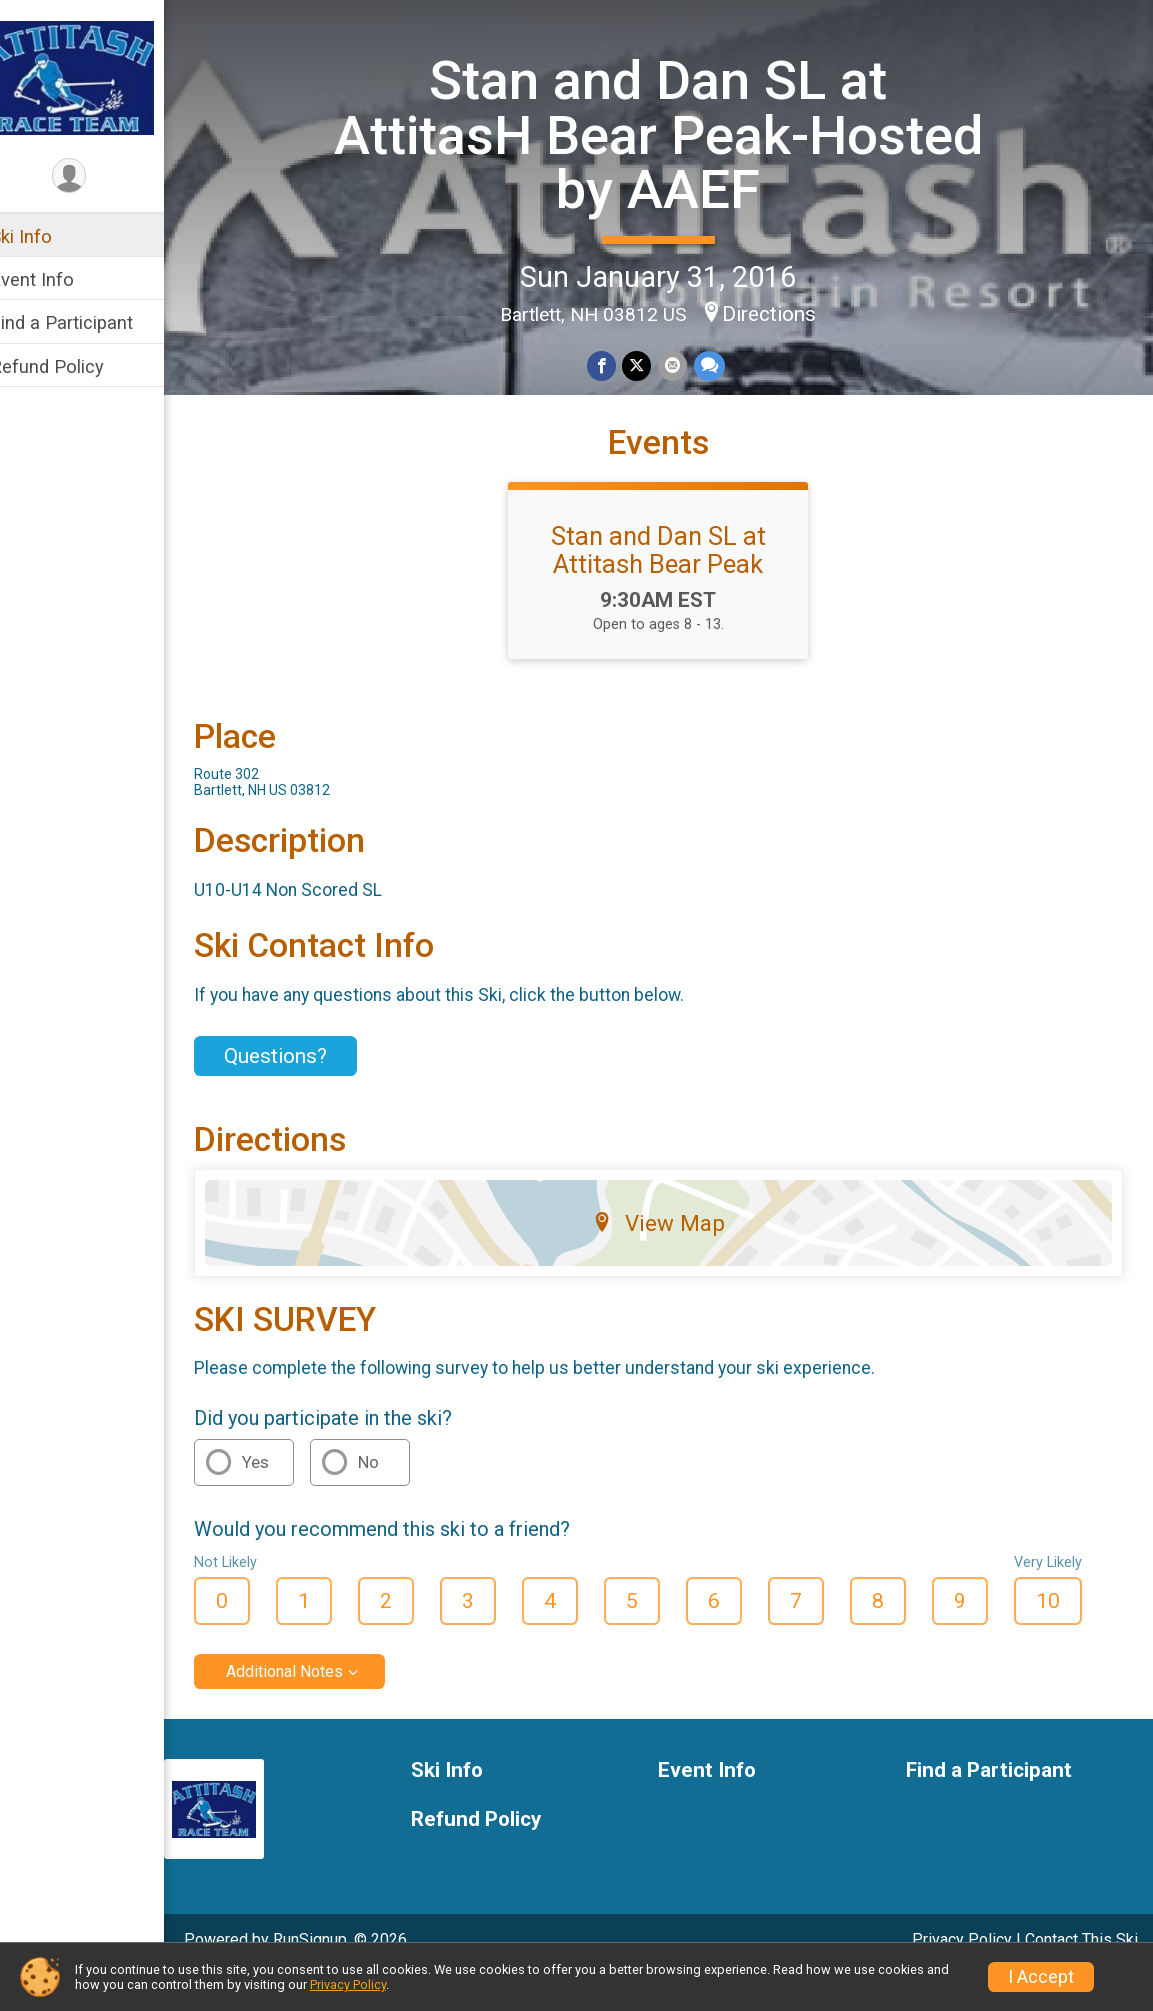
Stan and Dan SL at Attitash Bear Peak (671, 585)
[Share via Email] (684, 364)
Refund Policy (73, 366)
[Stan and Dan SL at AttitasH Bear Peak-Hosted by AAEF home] (95, 77)
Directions (782, 312)
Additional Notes (310, 1706)
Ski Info (47, 236)
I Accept (1041, 1977)
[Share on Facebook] (614, 364)
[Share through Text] (720, 364)
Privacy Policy (348, 1984)
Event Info (58, 279)
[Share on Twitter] (649, 364)
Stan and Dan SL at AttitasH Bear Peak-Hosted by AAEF (671, 134)
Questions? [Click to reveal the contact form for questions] (301, 1091)
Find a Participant (87, 322)
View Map (671, 1257)
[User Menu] (95, 176)
